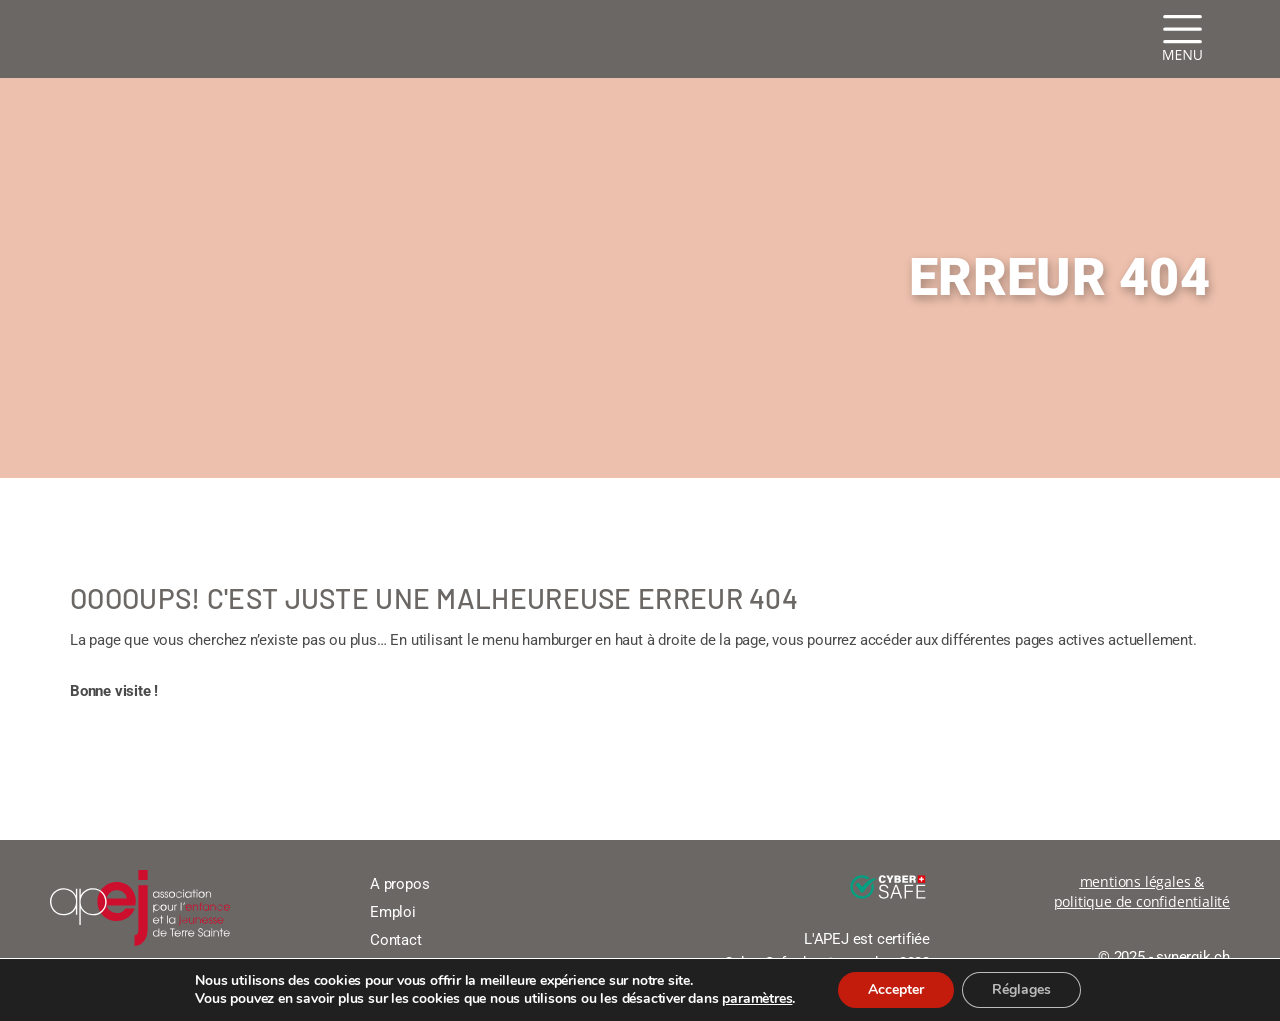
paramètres (757, 999)
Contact (396, 940)
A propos (399, 884)
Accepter (896, 989)
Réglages (1021, 989)
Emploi (393, 912)
